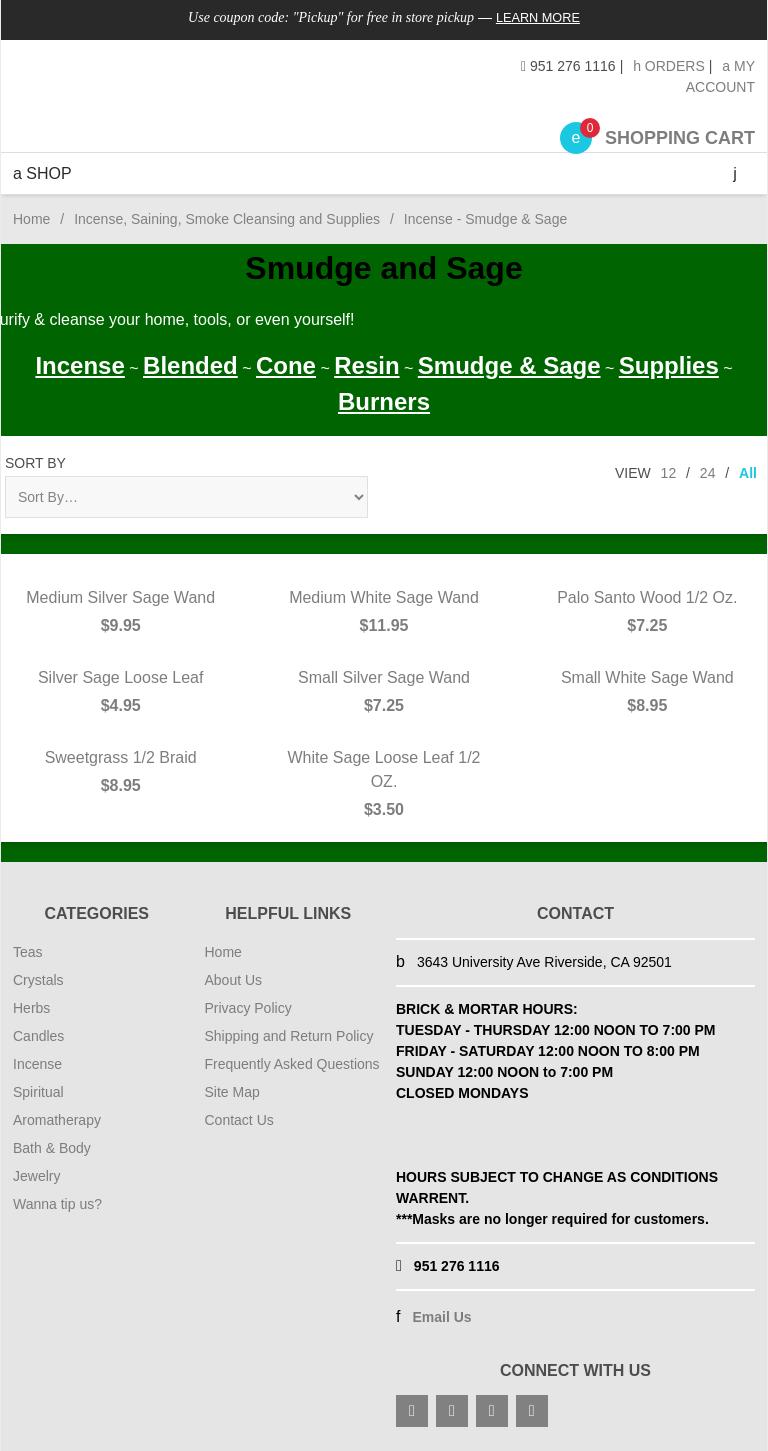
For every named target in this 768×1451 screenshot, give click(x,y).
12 (669, 473)
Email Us (441, 1317)
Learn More (538, 17)
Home (31, 219)
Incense (79, 365)
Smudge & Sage (509, 365)
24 (708, 473)
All (748, 473)
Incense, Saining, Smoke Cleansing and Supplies (227, 219)
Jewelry (36, 1176)
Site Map (232, 1092)
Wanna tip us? (57, 1204)
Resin (366, 365)
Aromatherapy (57, 1120)
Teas (28, 952)
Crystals (38, 980)
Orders (669, 66)
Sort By (35, 463)
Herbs (31, 1008)
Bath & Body (52, 1148)
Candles (38, 1036)
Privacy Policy (248, 1008)
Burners (384, 401)
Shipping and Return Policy (289, 1036)
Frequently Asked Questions (292, 1064)
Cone (286, 365)
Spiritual (38, 1092)
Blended (190, 365)
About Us (234, 980)
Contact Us (239, 1120)
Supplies (669, 365)
